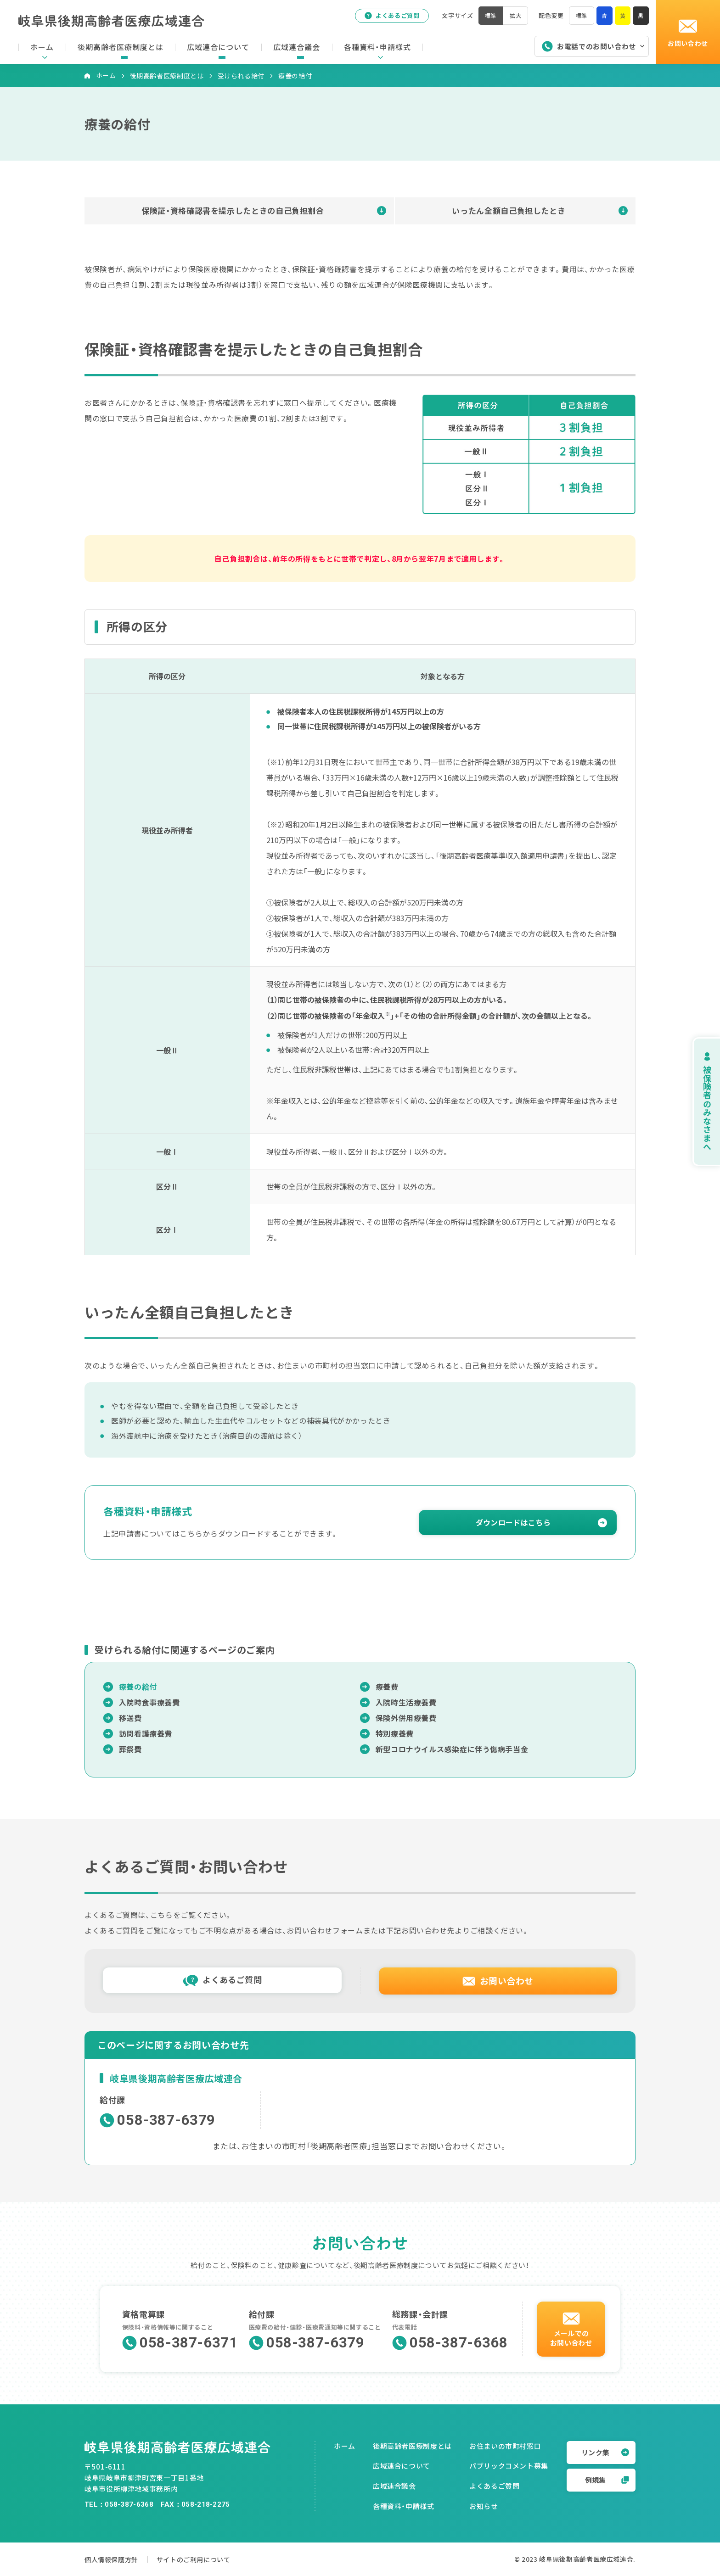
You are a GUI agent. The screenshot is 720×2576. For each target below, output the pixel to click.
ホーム (106, 75)
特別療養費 (395, 1733)
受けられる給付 (241, 75)
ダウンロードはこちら (513, 1522)
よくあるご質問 (387, 17)
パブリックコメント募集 (508, 2465)
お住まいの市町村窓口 (505, 2446)
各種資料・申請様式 (403, 2506)
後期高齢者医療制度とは (167, 75)
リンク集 (605, 2452)
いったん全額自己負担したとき (508, 210)
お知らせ (483, 2506)
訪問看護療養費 (145, 1733)
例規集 (607, 2480)
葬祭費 (130, 1749)
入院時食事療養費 (149, 1702)
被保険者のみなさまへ (697, 1101)
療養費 (387, 1686)
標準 (580, 17)
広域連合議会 (394, 2486)
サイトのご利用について (208, 2559)
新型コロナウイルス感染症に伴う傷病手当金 (452, 1749)
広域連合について (401, 2465)
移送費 (130, 1717)
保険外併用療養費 (406, 1717)
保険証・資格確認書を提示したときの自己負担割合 (232, 210)
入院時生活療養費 (406, 1702)
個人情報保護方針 (113, 2559)
